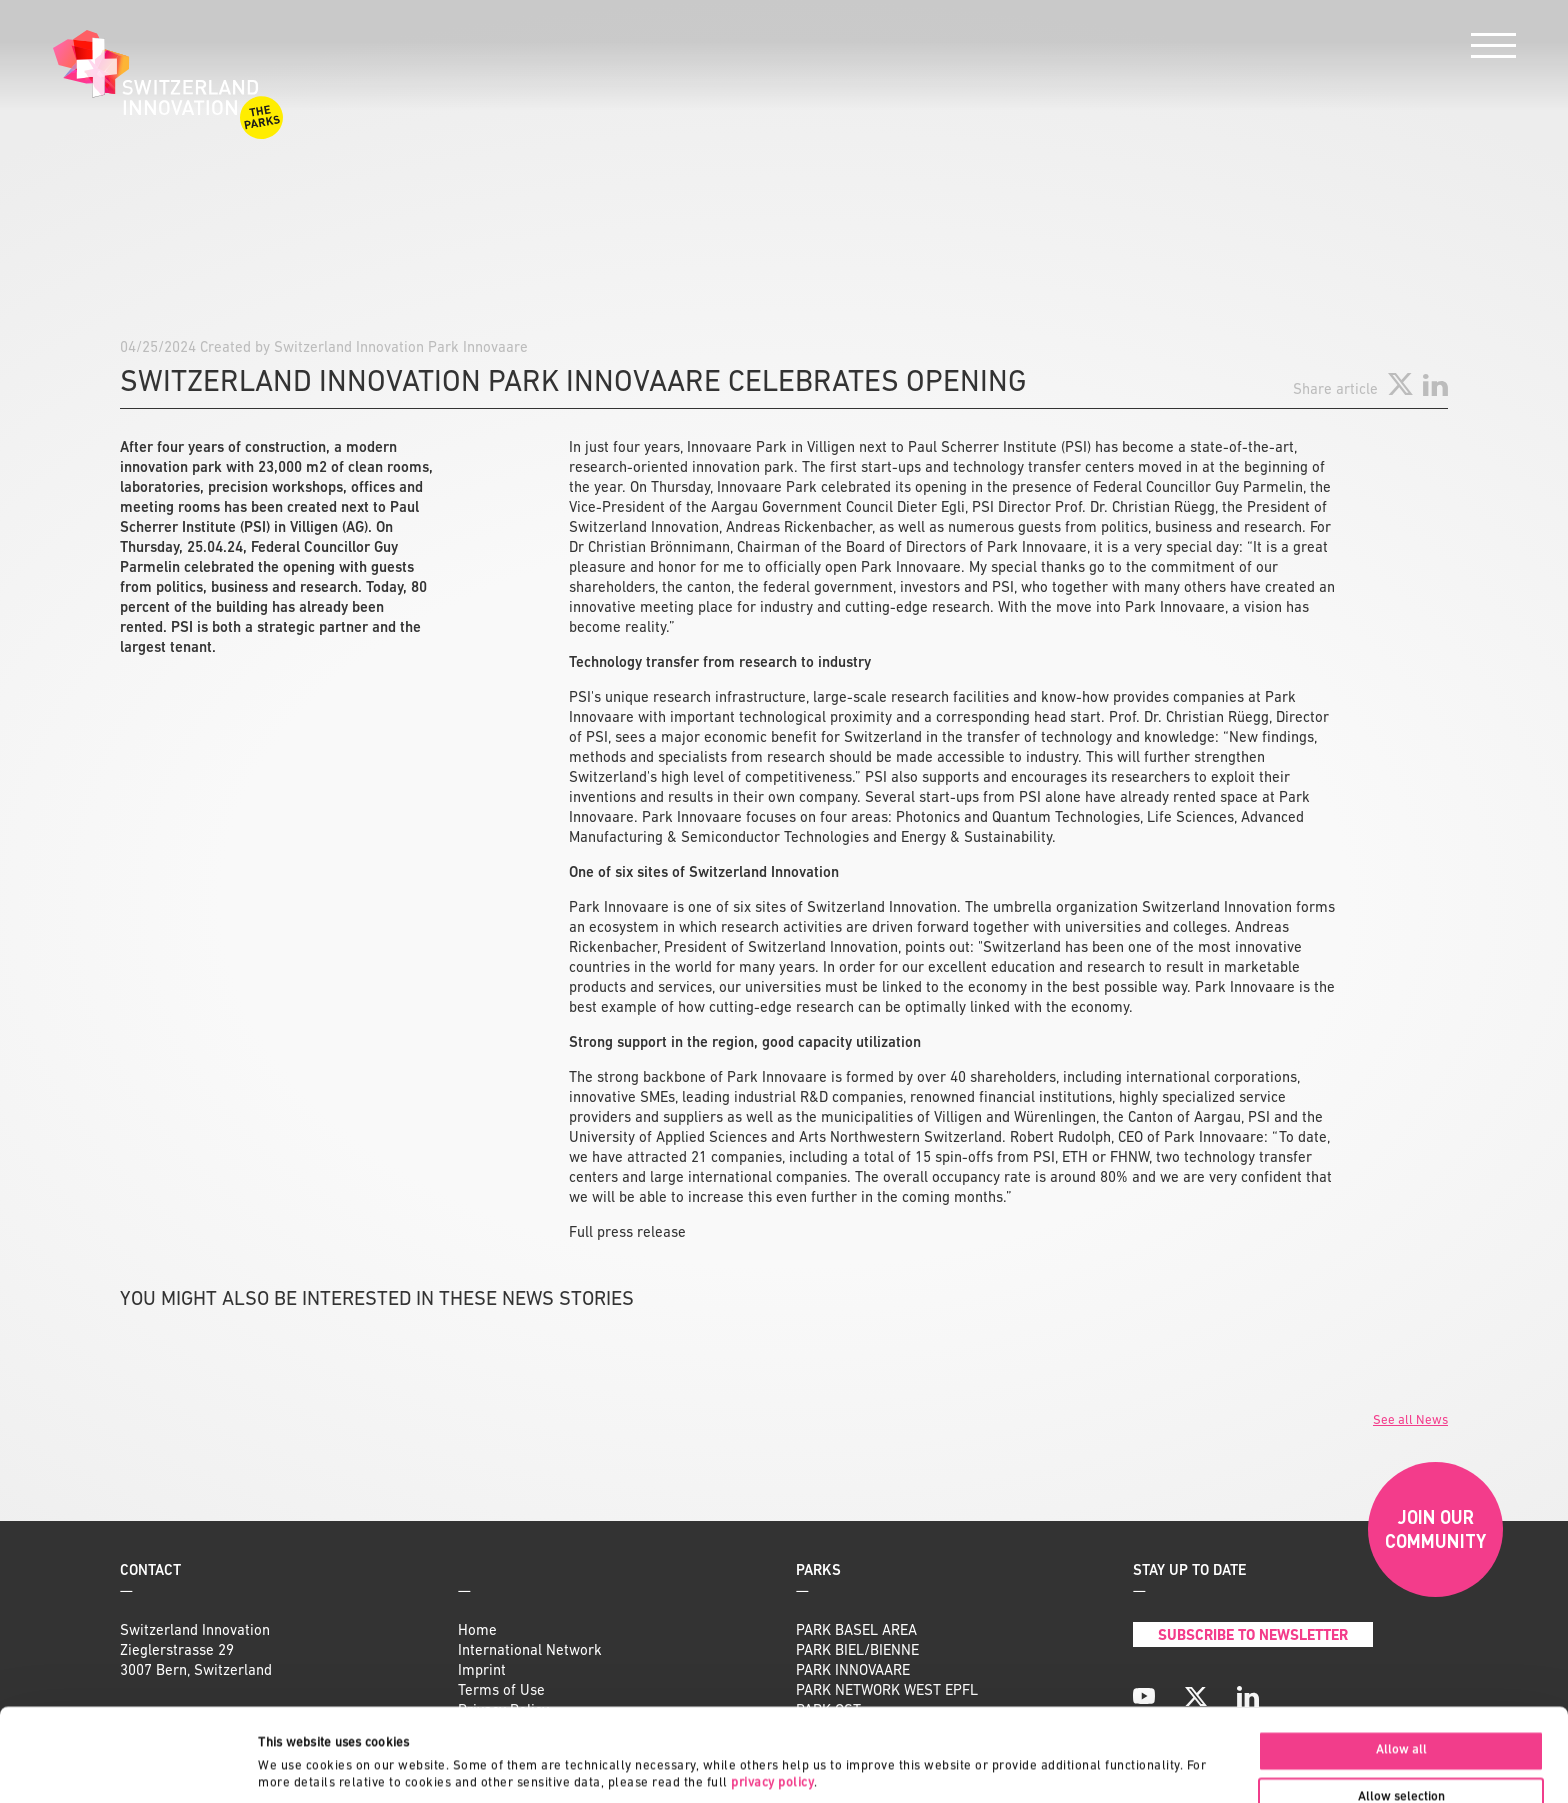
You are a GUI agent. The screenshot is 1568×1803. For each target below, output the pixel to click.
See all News (1410, 1420)
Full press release (627, 1233)
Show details (945, 1748)
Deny (1401, 1757)
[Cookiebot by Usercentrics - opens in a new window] (129, 1766)
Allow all (1401, 1662)
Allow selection (1401, 1710)
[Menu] (1493, 50)
